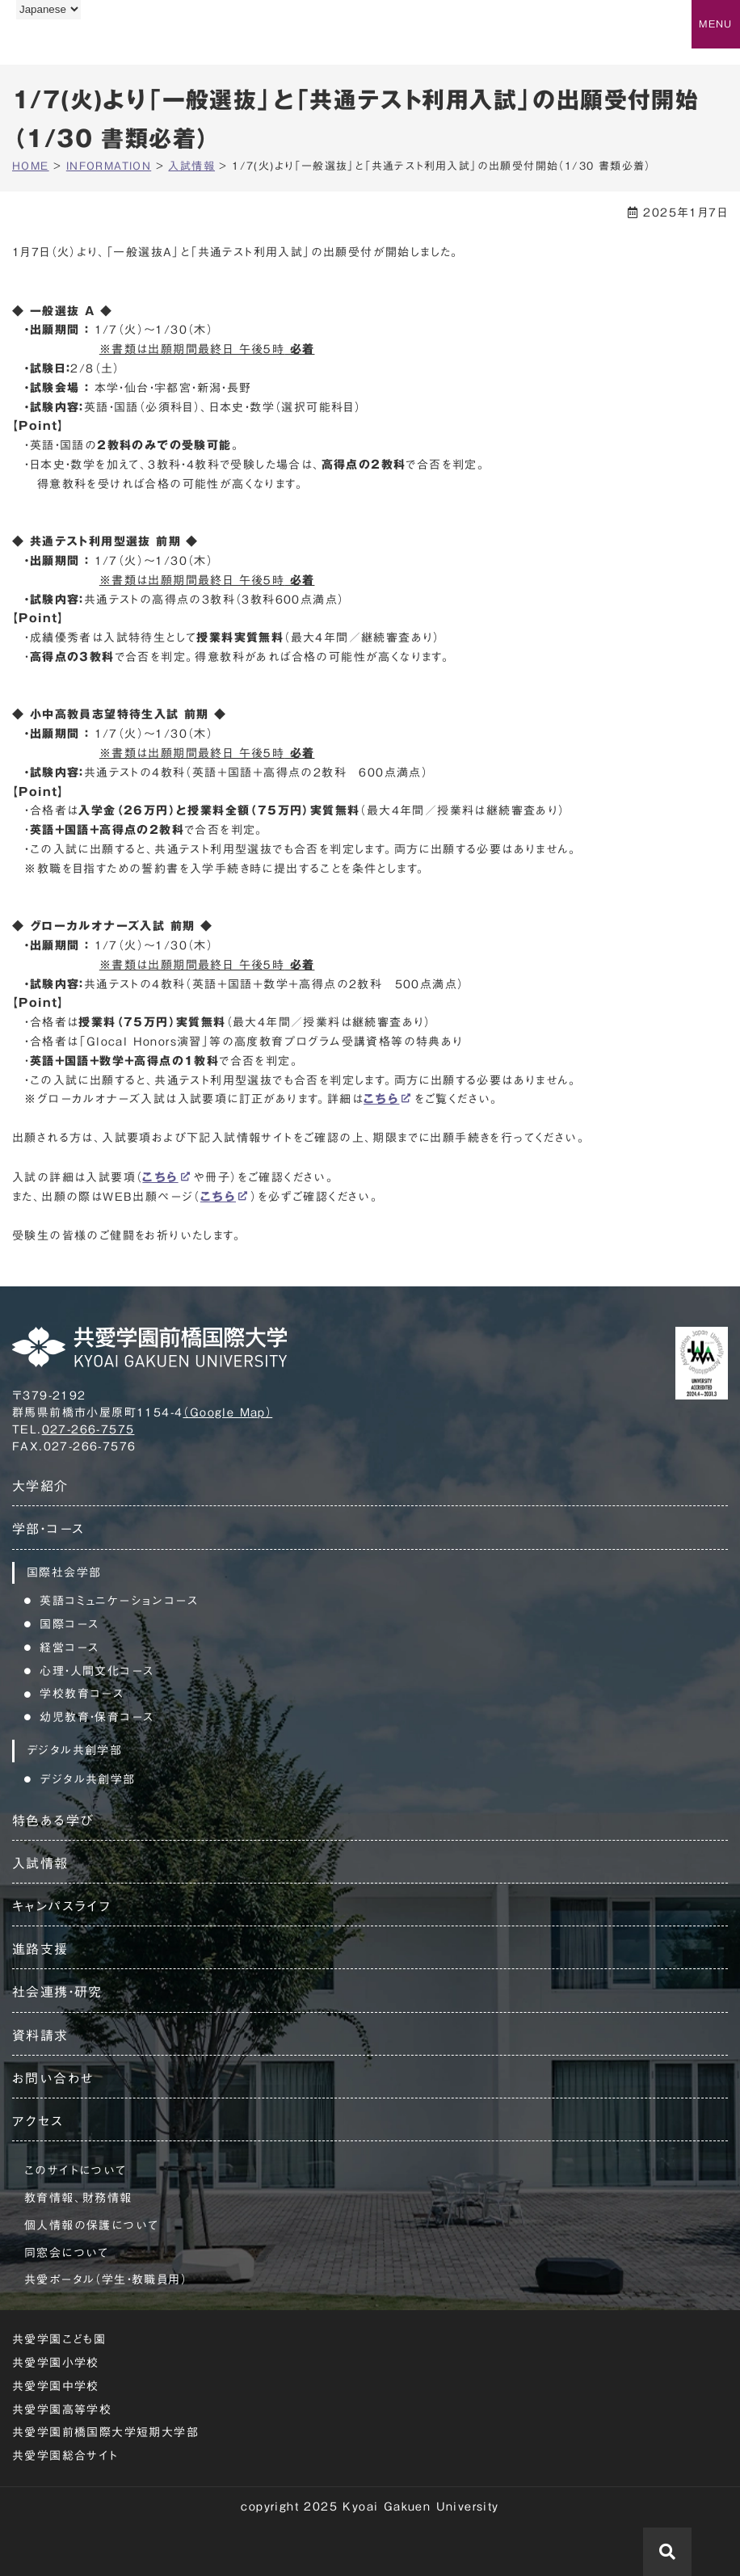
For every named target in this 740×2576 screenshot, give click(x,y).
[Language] (48, 9)
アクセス (38, 2121)
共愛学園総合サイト (65, 2455)
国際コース (69, 1624)
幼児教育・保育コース (96, 1717)
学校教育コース (82, 1693)
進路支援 (40, 1949)
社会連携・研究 (57, 1991)
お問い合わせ (53, 2078)
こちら (381, 1099)
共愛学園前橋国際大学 (91, 43)
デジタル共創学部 (87, 1779)
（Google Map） (227, 1412)
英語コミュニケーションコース (119, 1600)
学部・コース (48, 1528)
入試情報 (40, 1863)
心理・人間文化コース (96, 1671)
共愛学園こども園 (59, 2339)
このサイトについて (75, 2170)
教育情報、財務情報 (78, 2197)
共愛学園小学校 (55, 2362)
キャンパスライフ (61, 1906)
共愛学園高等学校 (61, 2409)
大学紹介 (40, 1486)
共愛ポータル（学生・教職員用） (105, 2279)
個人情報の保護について (91, 2225)
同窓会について (66, 2252)
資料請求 (40, 2035)
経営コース (69, 1647)
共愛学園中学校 (55, 2386)
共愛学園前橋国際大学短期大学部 (105, 2432)
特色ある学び (53, 1820)
